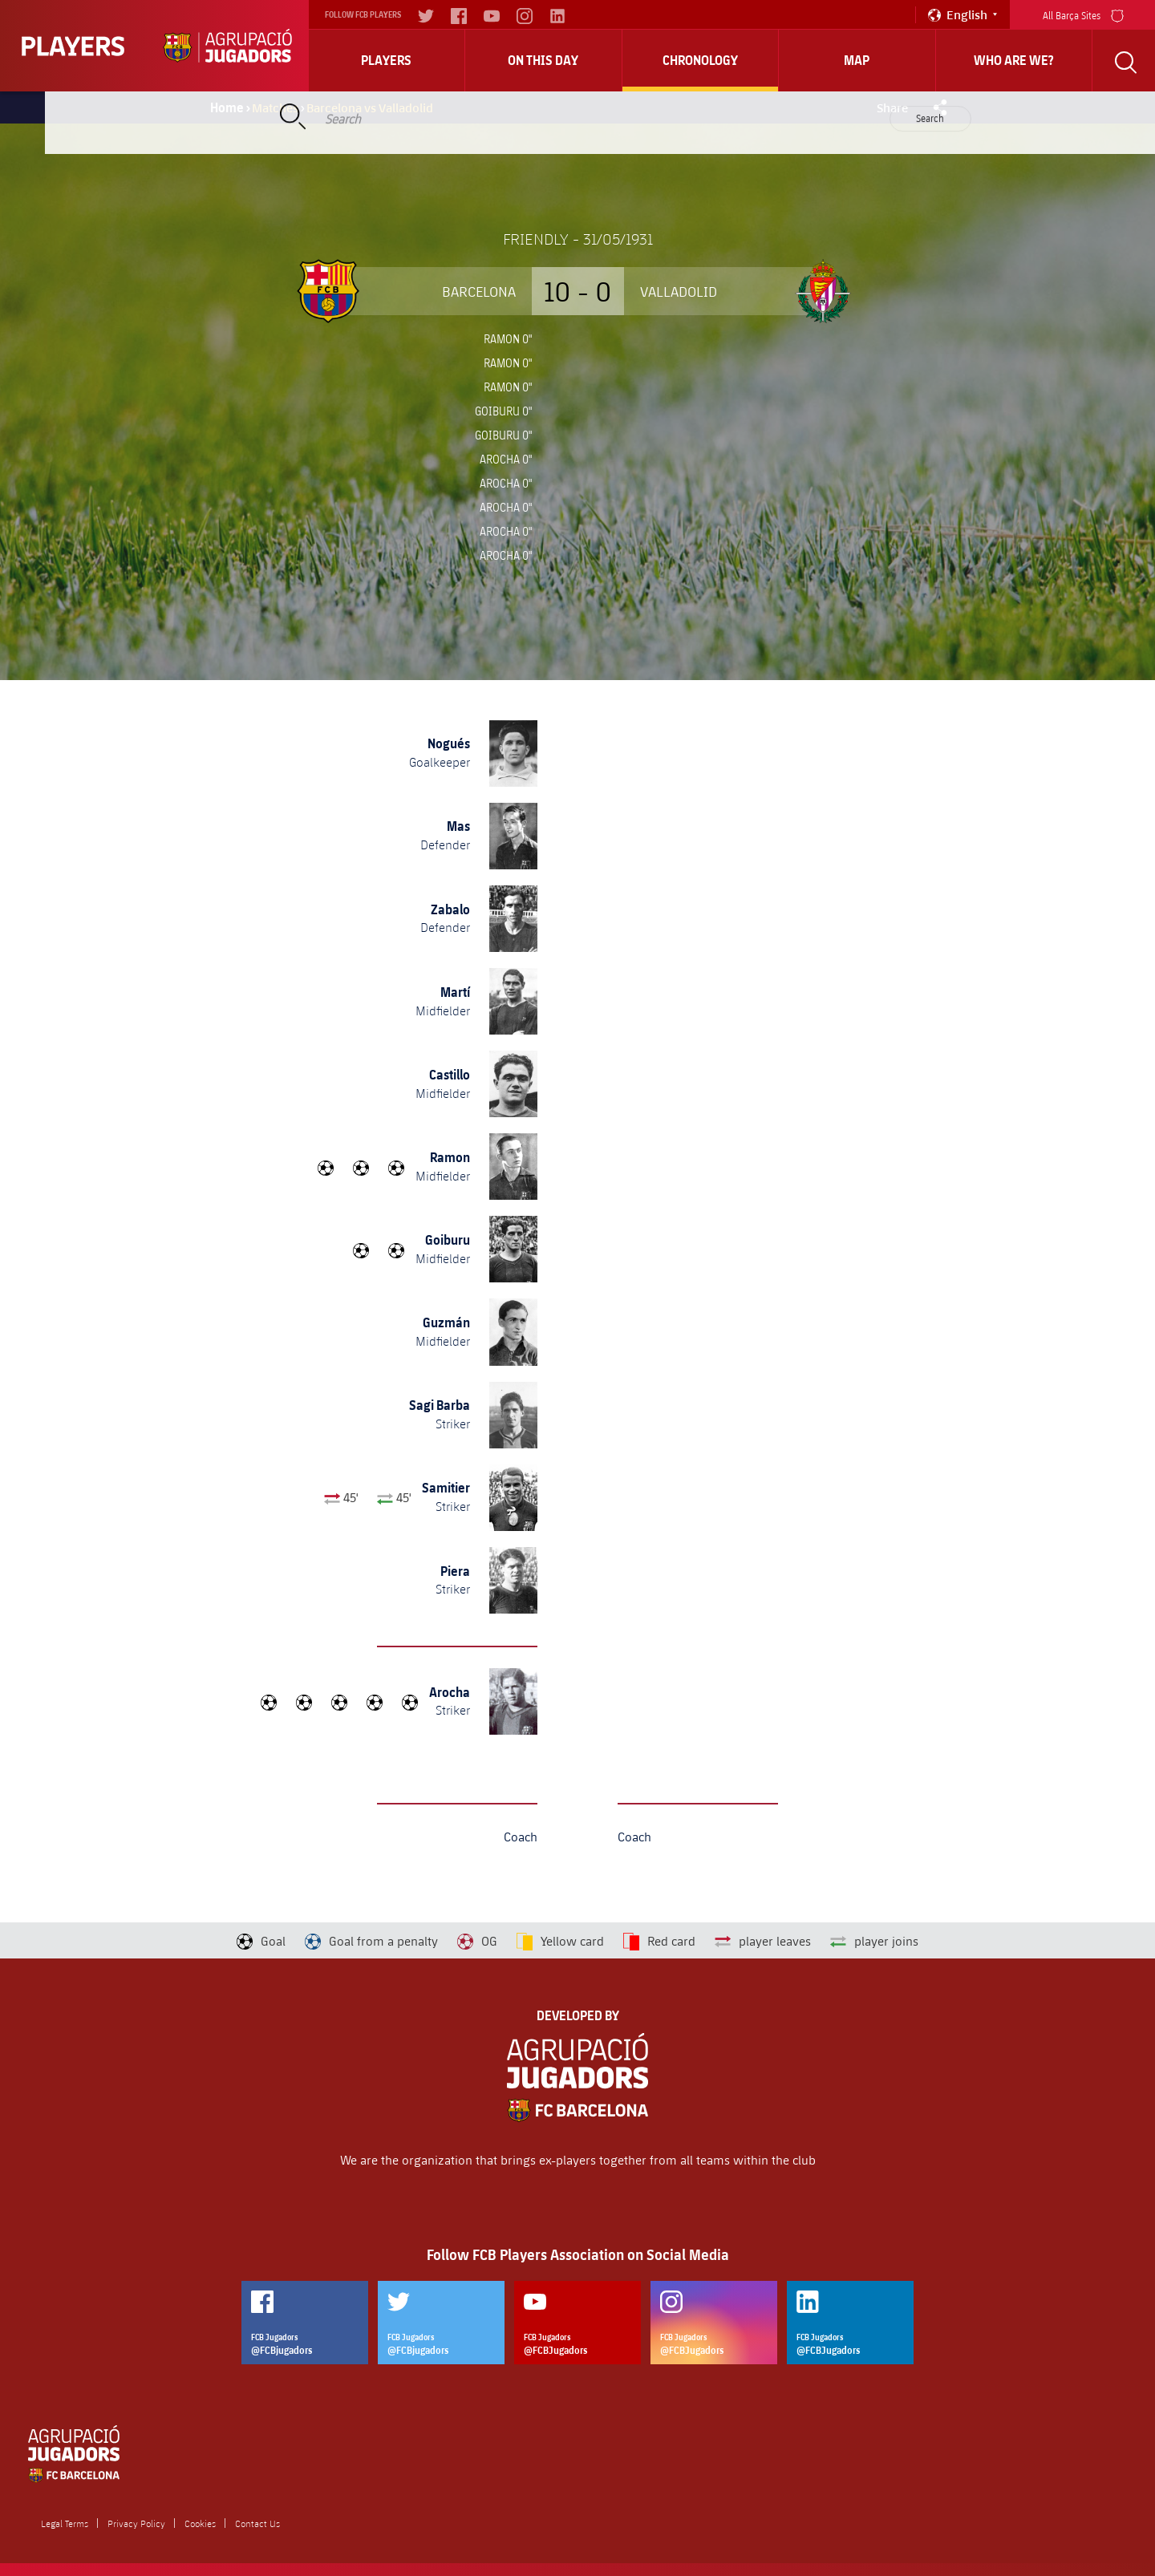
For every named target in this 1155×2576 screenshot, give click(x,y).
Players (386, 60)
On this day (543, 60)
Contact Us (257, 2523)
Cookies (200, 2523)
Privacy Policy (136, 2523)
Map (856, 60)
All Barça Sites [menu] (1083, 14)
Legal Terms (64, 2523)
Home (227, 107)
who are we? (1014, 60)
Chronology (700, 60)
